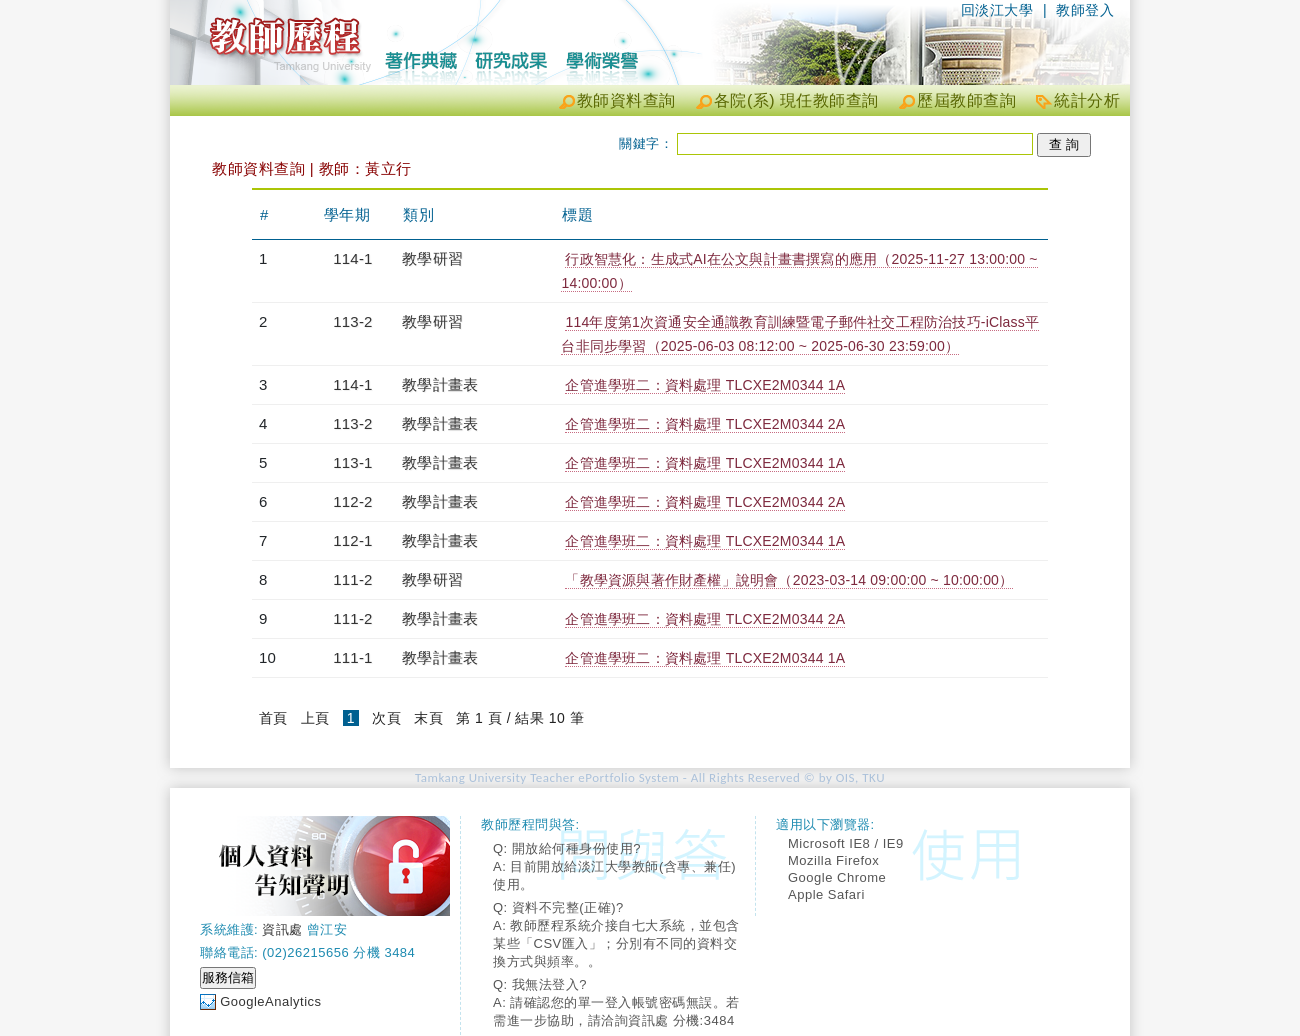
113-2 (352, 321)
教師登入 (1085, 10)
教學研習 (432, 258)
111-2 (352, 579)
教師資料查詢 (626, 100)
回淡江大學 (997, 10)
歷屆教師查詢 (966, 100)
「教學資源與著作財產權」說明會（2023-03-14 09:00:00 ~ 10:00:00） (789, 580)
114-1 (352, 258)
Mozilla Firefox (833, 860)
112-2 (352, 501)
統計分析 (1087, 100)
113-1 (352, 462)
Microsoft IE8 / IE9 (846, 843)
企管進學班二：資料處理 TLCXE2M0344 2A (705, 424)
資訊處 (282, 929)
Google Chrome (837, 877)
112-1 (352, 540)
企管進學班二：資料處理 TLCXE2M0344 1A (705, 385)
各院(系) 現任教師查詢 (796, 100)
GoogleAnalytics (270, 1001)
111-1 (352, 657)
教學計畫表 (440, 384)
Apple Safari (826, 894)
